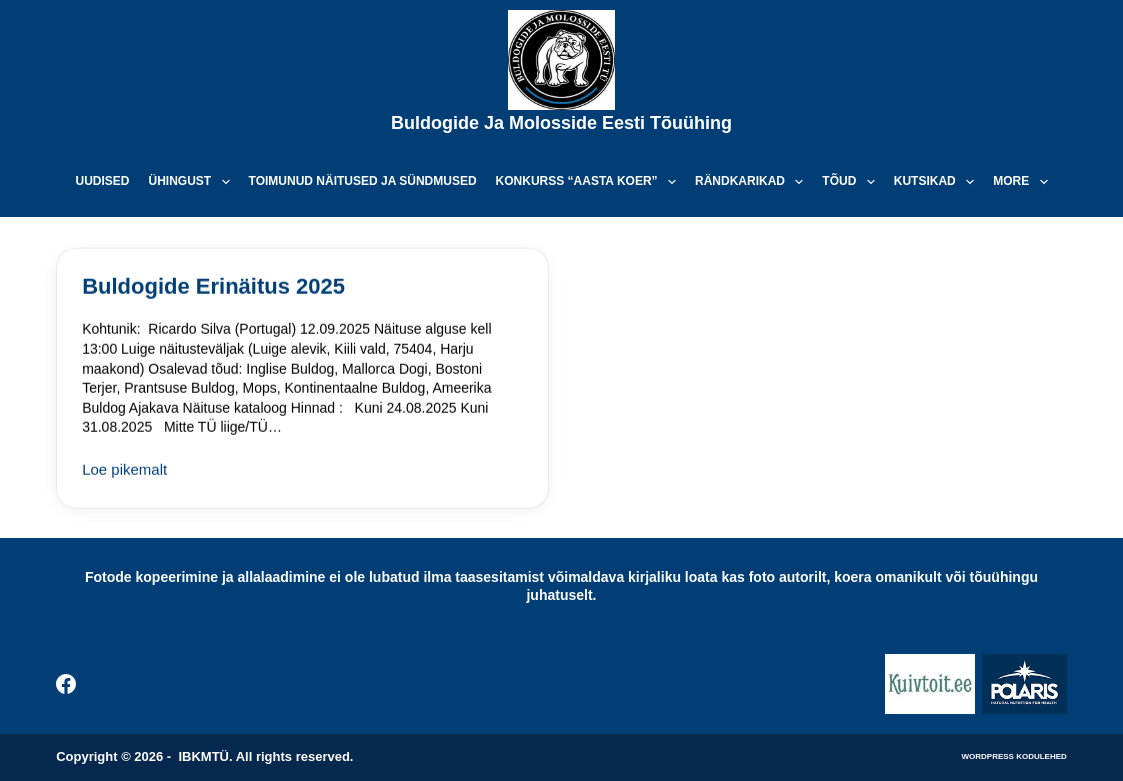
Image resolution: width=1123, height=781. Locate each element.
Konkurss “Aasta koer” (590, 182)
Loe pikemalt (124, 472)
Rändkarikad (753, 182)
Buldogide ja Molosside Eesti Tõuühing (561, 123)
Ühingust (192, 182)
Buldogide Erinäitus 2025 (213, 286)
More (1024, 182)
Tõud (852, 182)
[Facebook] (66, 684)
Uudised (102, 181)
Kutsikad (938, 182)
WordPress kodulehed (1014, 756)
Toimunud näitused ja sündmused (363, 181)
